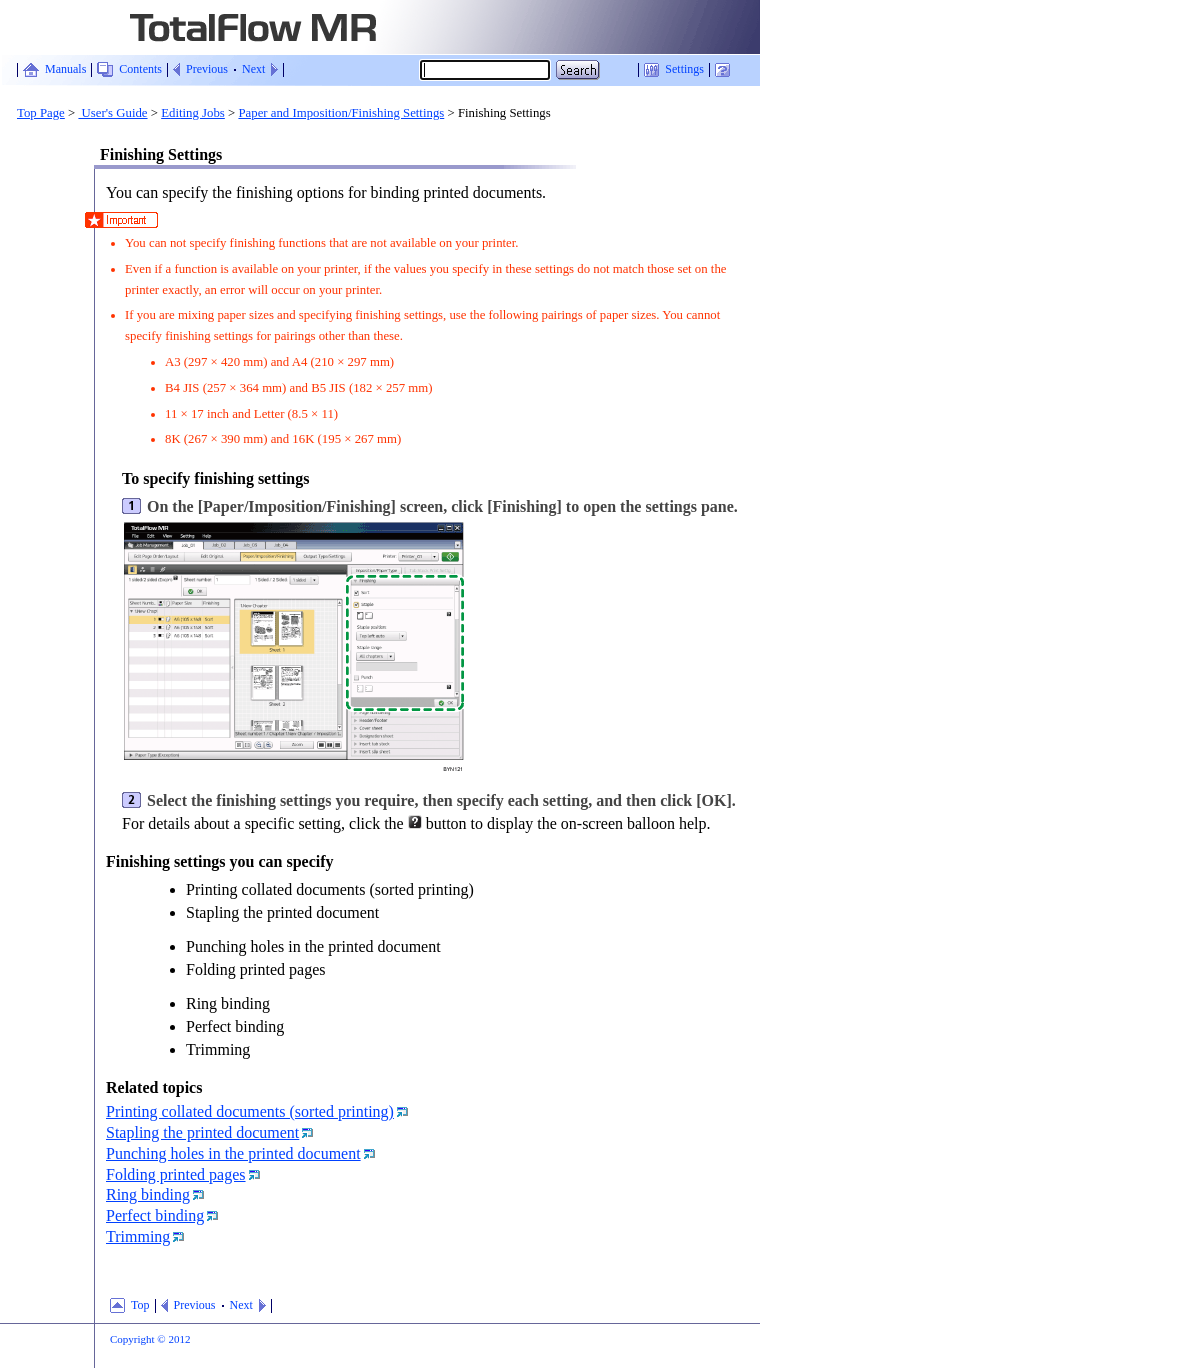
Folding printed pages (176, 1174)
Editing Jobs (193, 113)
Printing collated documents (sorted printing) (250, 1111)
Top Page (41, 113)
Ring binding (148, 1194)
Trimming (138, 1236)
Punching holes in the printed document (233, 1153)
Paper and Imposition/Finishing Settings (341, 113)
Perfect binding (155, 1215)
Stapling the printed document (202, 1132)
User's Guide (112, 113)
